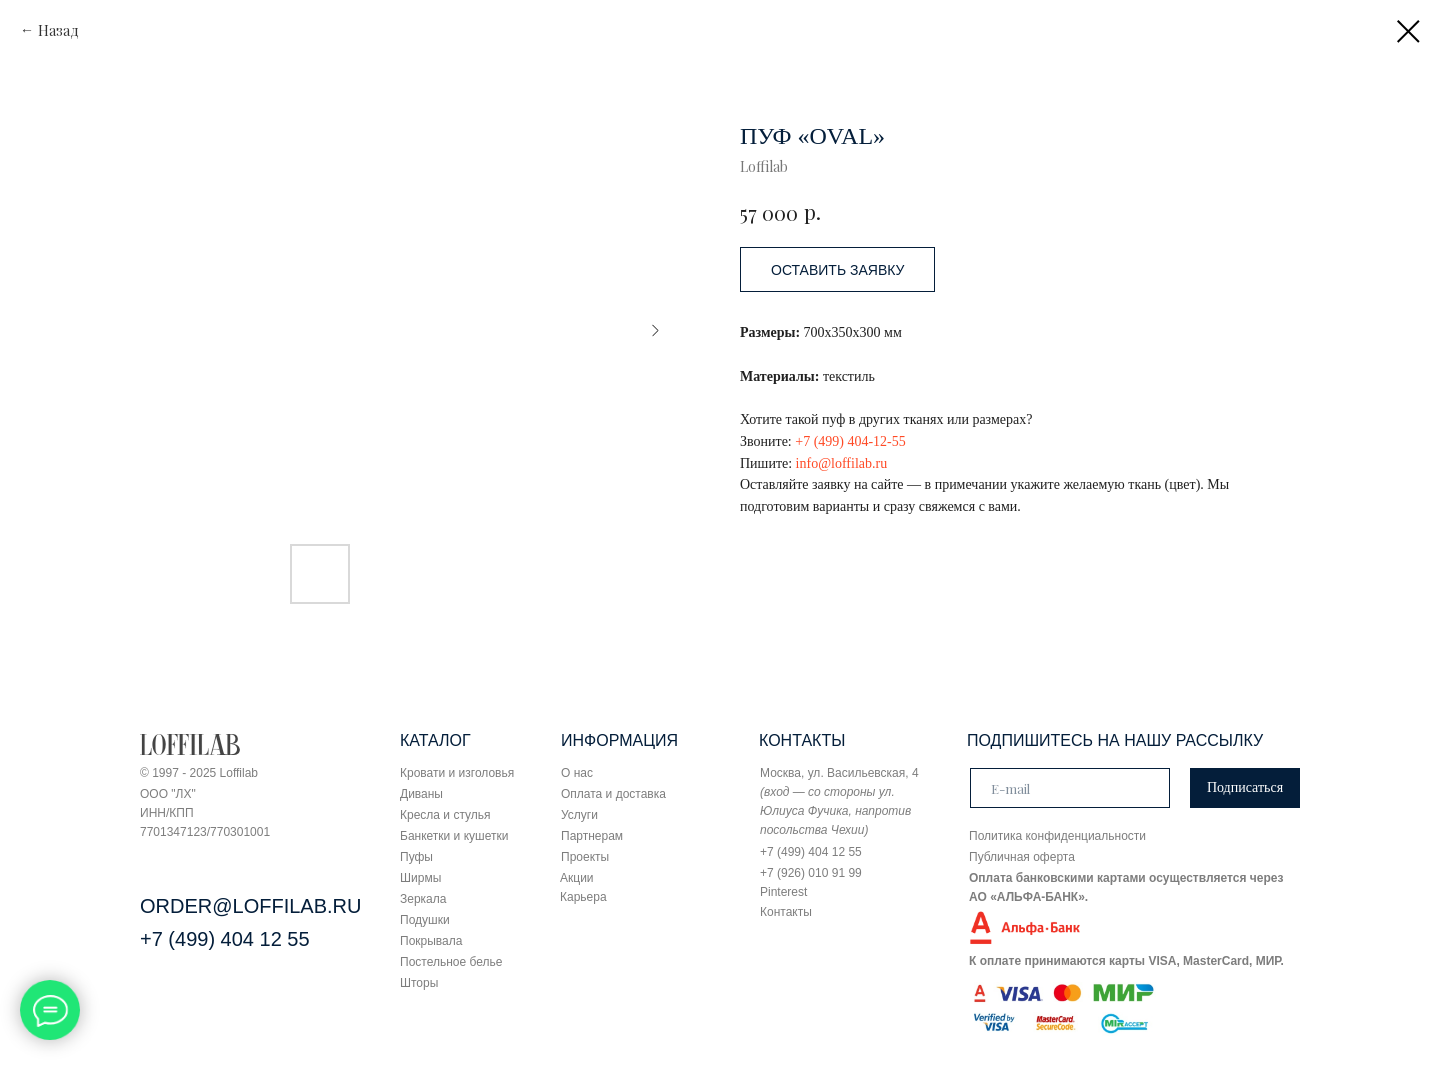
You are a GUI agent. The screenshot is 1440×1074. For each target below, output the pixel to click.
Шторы (419, 983)
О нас (577, 773)
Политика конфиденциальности (1057, 836)
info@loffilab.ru (842, 463)
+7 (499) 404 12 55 (225, 939)
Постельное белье (451, 962)
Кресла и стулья (445, 815)
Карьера (583, 897)
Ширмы (420, 878)
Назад (58, 30)
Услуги (579, 815)
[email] (1070, 788)
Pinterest (783, 892)
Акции (577, 878)
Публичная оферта (1022, 857)
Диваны (421, 794)
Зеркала (423, 899)
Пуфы (416, 857)
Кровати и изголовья (457, 773)
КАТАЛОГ (435, 740)
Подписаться (1245, 787)
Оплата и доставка (613, 794)
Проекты (585, 857)
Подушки (425, 920)
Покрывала (431, 941)
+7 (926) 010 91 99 (811, 873)
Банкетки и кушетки (454, 836)
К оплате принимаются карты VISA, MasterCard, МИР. (1126, 961)
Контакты (786, 912)
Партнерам (592, 836)
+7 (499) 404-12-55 (850, 441)
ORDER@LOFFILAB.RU (250, 906)
